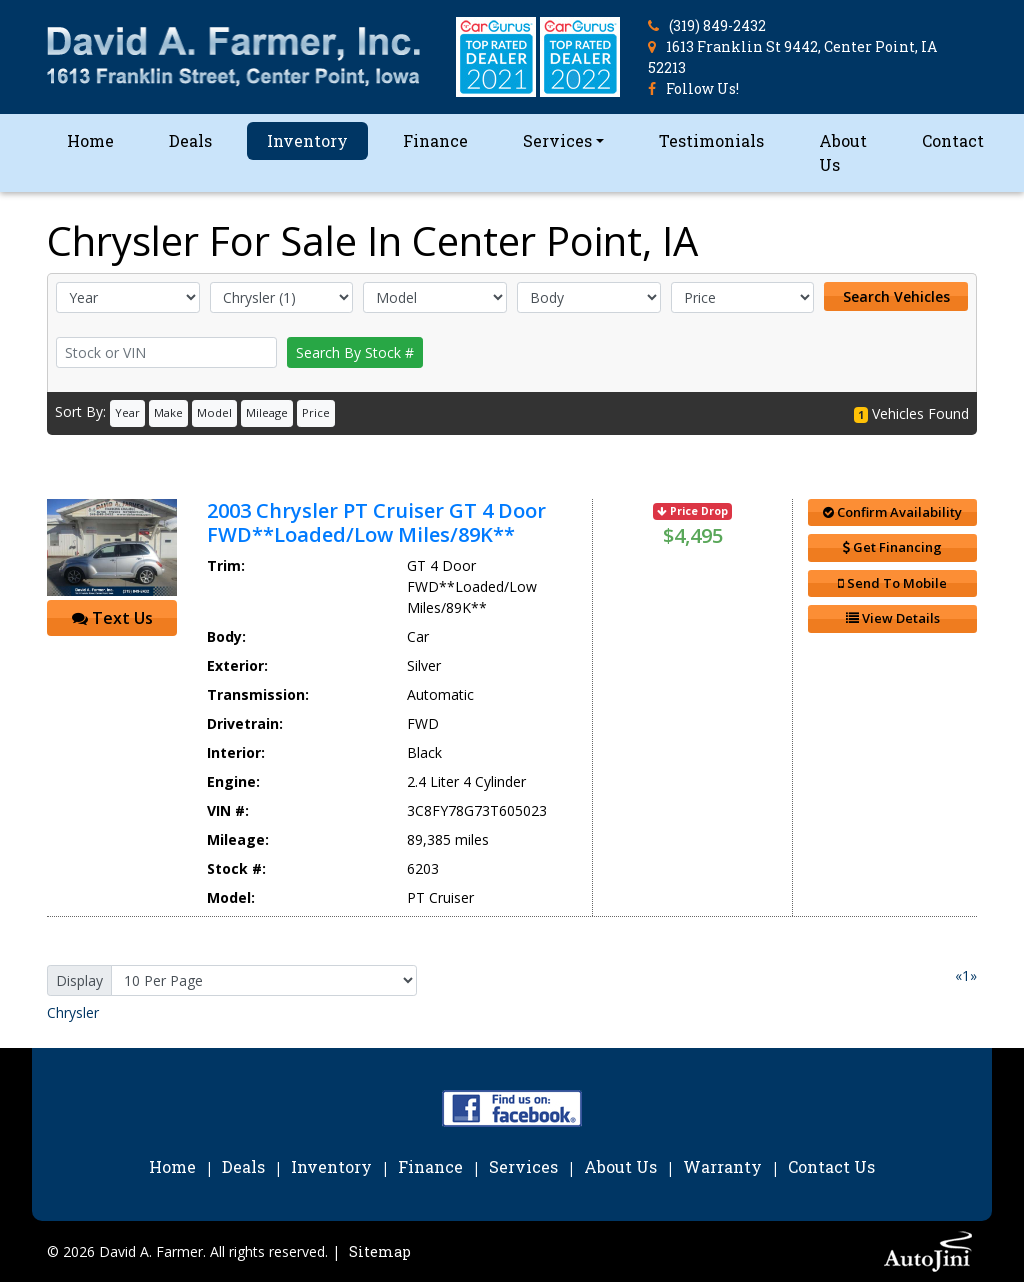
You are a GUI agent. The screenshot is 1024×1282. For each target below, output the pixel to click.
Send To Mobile (892, 583)
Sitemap (380, 1251)
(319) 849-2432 (717, 25)
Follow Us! (702, 88)
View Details (893, 618)
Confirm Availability (892, 512)
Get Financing (892, 547)
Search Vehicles (896, 296)
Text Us (112, 618)
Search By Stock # (355, 352)
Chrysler (73, 1012)
